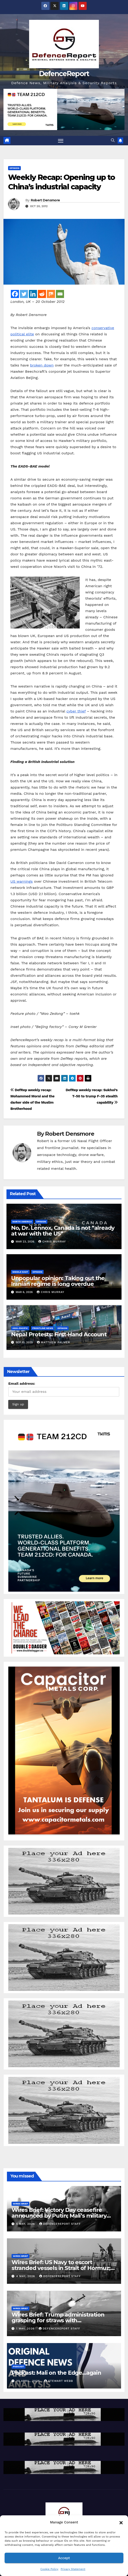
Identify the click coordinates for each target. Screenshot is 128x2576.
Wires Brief (20, 2203)
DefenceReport (64, 73)
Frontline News (42, 1328)
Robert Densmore (45, 200)
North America (22, 1221)
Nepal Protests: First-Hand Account (59, 1334)
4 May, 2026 (26, 2276)
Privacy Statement (73, 2569)
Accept (64, 2558)
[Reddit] (42, 294)
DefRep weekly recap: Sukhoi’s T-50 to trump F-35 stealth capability (92, 1096)
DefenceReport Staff (60, 2223)
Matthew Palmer (53, 1342)
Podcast (18, 2366)
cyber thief (75, 711)
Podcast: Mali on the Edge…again (56, 2372)
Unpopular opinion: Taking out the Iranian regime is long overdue (58, 1281)
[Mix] (51, 294)
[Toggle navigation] (61, 140)
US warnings (21, 881)
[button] (121, 2522)
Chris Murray (52, 1241)
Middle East (20, 1272)
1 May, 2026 (26, 2328)
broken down (42, 365)
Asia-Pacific (20, 1328)
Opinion (14, 168)
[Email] (60, 294)
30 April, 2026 (28, 2380)
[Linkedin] (33, 294)
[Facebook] (15, 294)
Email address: (21, 1383)
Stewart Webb (58, 2380)
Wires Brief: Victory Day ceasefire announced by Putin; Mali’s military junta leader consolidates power (59, 2216)
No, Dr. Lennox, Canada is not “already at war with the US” (62, 1230)
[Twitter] (24, 294)
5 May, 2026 (26, 2223)
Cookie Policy (49, 2569)
